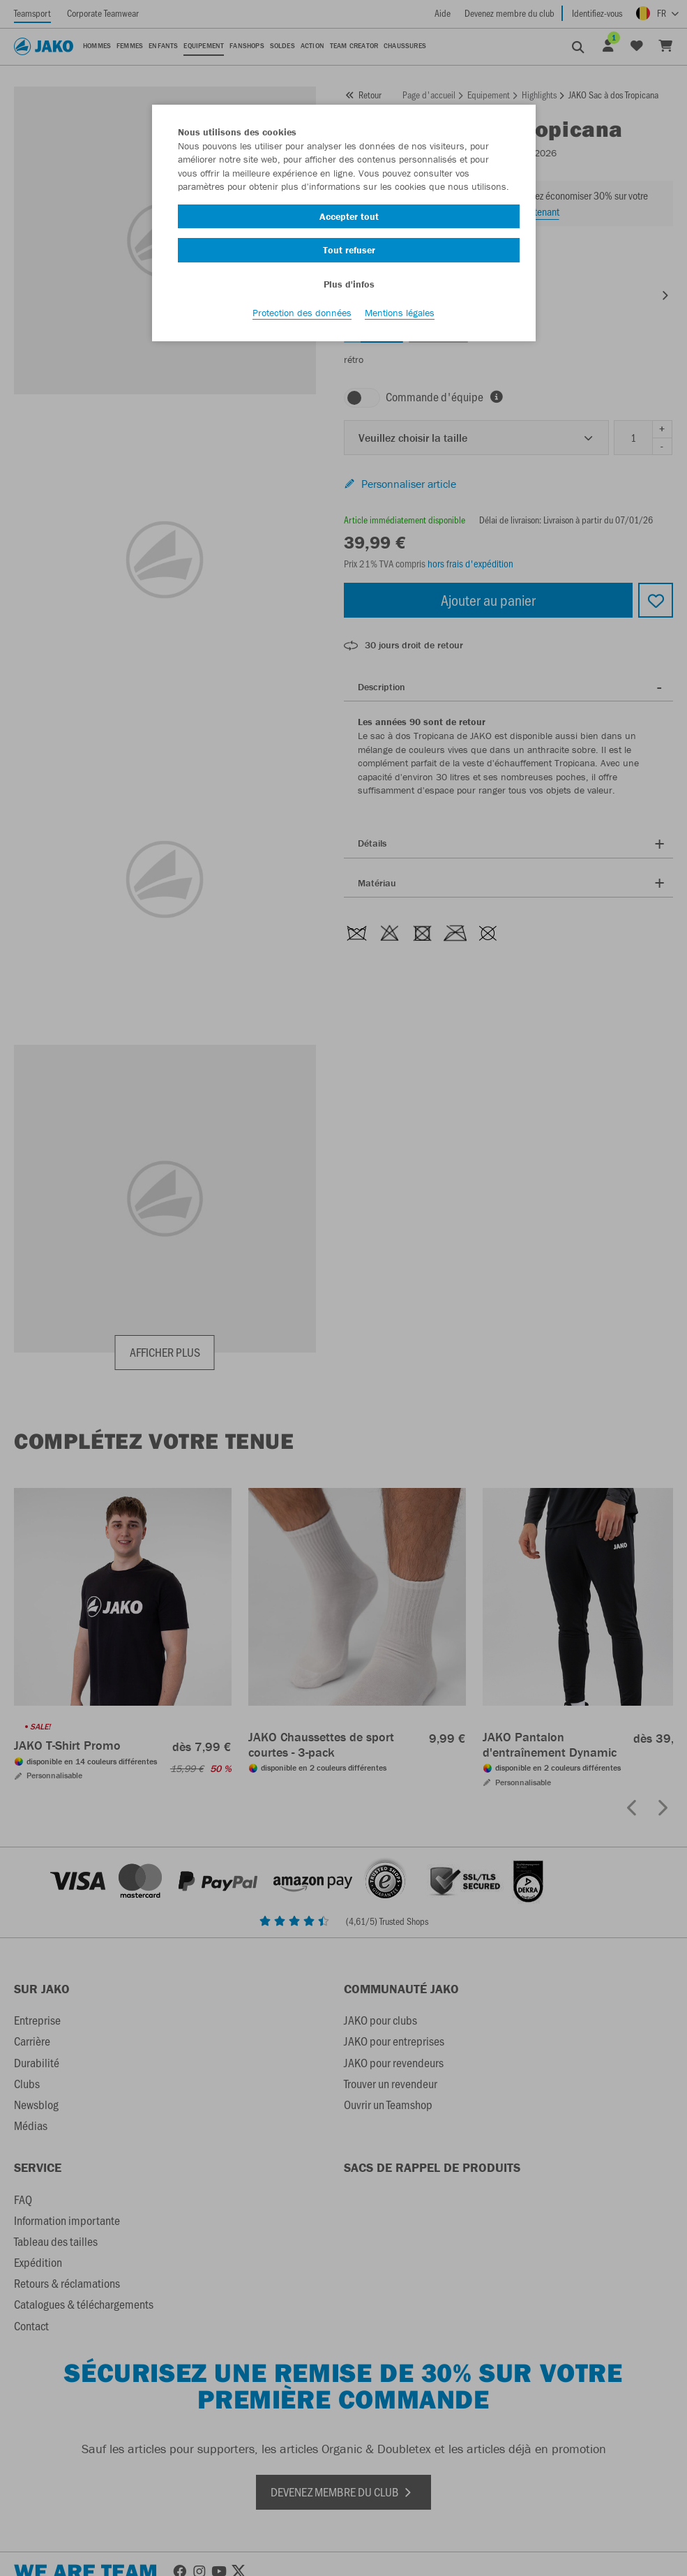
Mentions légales (400, 314)
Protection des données (302, 314)
